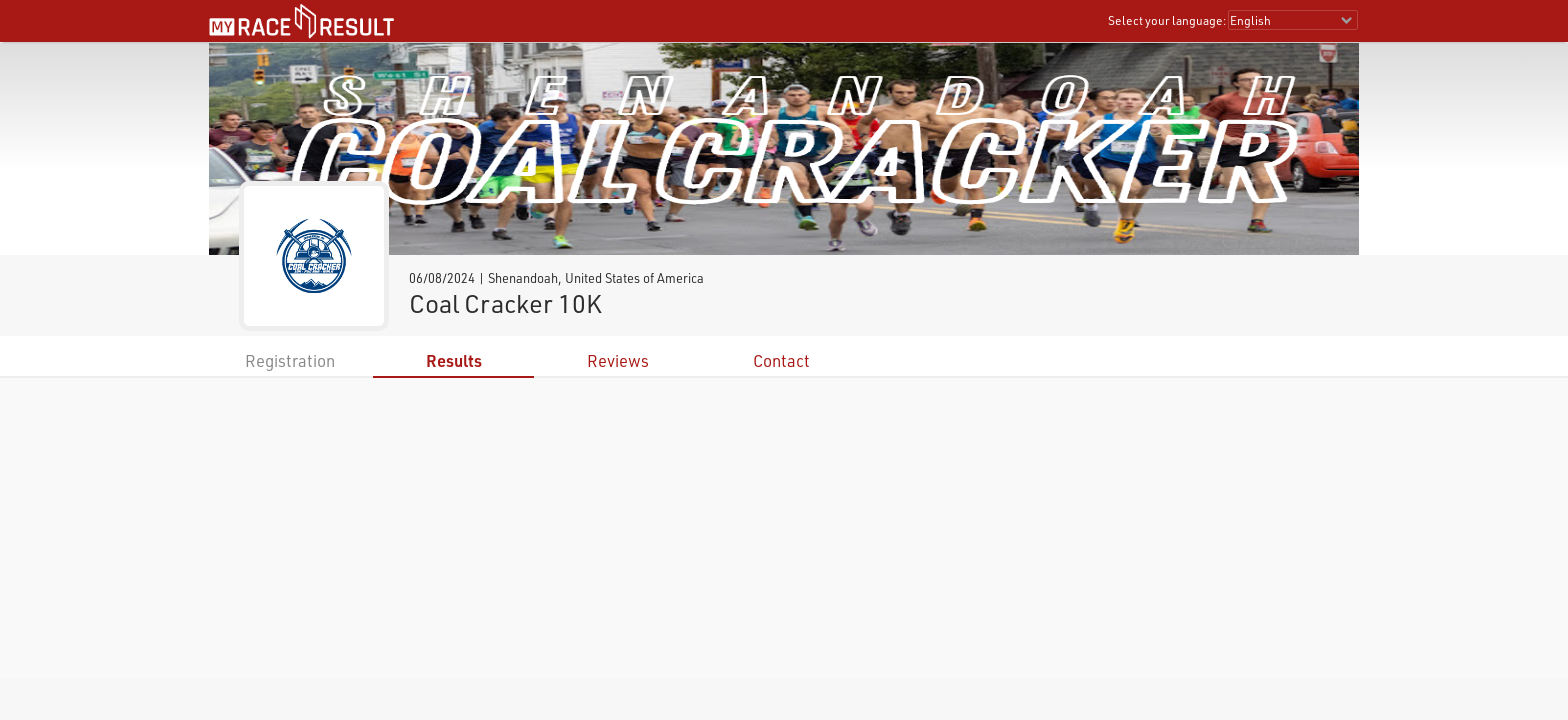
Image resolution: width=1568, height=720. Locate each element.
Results (454, 360)
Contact (781, 360)
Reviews (618, 360)
